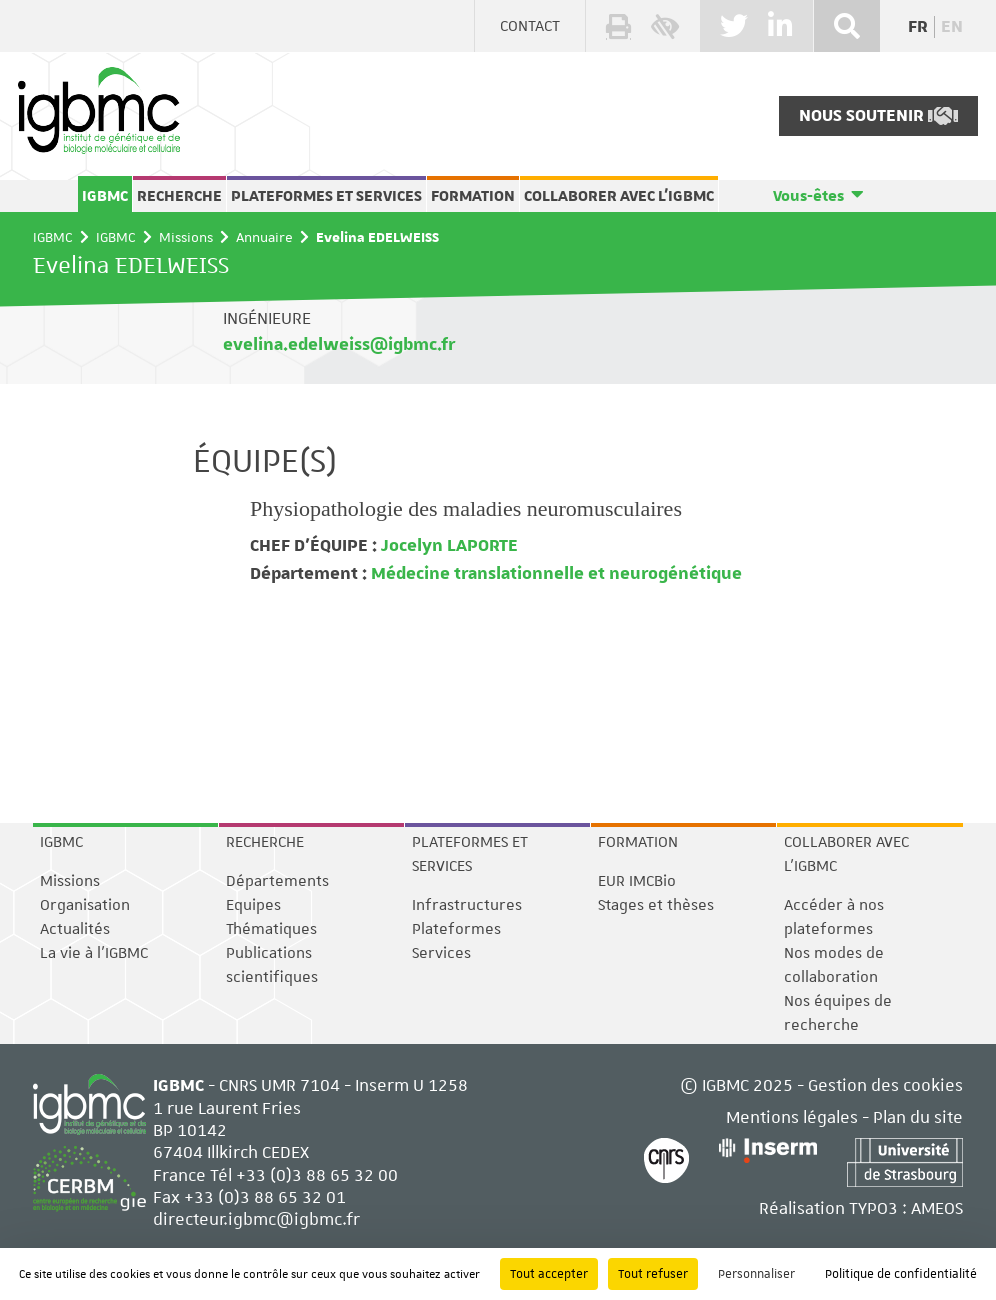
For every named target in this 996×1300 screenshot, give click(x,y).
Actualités (75, 929)
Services (441, 953)
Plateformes (456, 929)
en (952, 27)
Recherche (179, 196)
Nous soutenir (878, 116)
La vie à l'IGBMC (94, 953)
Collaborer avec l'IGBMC (619, 196)
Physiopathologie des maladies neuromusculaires (466, 508)
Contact (530, 26)
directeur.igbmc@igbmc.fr (256, 1219)
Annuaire (264, 237)
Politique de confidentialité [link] (901, 1274)
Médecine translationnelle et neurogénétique (554, 574)
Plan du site (918, 1117)
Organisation (85, 905)
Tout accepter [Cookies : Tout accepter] (549, 1274)
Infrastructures (467, 905)
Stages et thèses (656, 905)
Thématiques (271, 929)
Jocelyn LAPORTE (447, 546)
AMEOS (937, 1208)
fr (918, 27)
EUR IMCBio (637, 881)
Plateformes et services (326, 196)
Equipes (253, 905)
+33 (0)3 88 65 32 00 (317, 1175)
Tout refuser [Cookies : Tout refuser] (653, 1274)
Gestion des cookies (885, 1085)
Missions (186, 237)
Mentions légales (792, 1117)
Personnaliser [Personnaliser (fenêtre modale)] (756, 1274)
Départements (277, 881)
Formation (473, 196)
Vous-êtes (808, 196)
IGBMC (105, 196)
